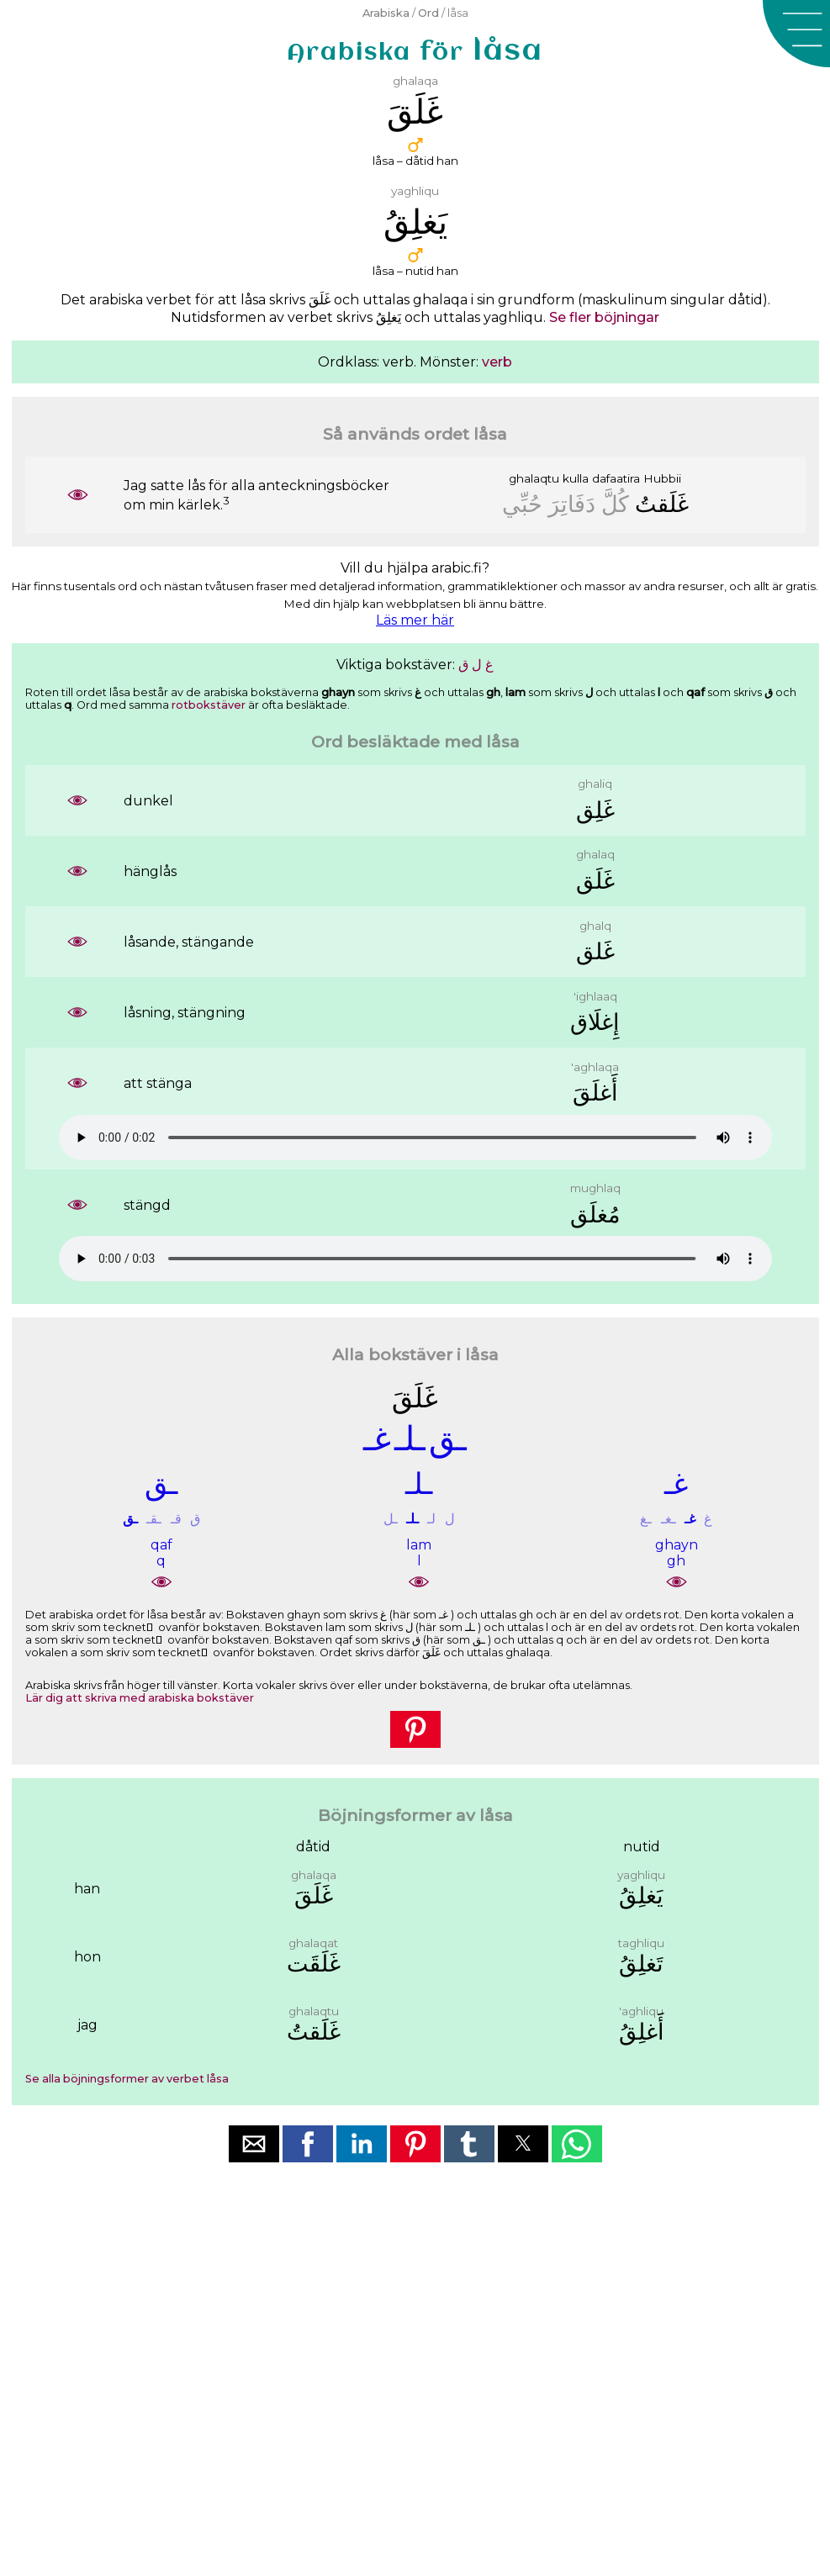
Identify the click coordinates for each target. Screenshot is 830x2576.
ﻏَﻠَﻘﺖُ (662, 504)
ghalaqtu (534, 478)
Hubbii (662, 478)
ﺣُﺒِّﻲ (522, 504)
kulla (576, 478)
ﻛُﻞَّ (615, 504)
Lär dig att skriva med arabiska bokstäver (139, 1698)
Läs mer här (415, 620)
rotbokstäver (209, 705)
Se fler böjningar (604, 317)
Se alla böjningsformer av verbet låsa (127, 2078)
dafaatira (616, 478)
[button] (796, 33)
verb (497, 362)
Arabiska (386, 13)
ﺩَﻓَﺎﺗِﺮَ (571, 504)
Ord (428, 13)
